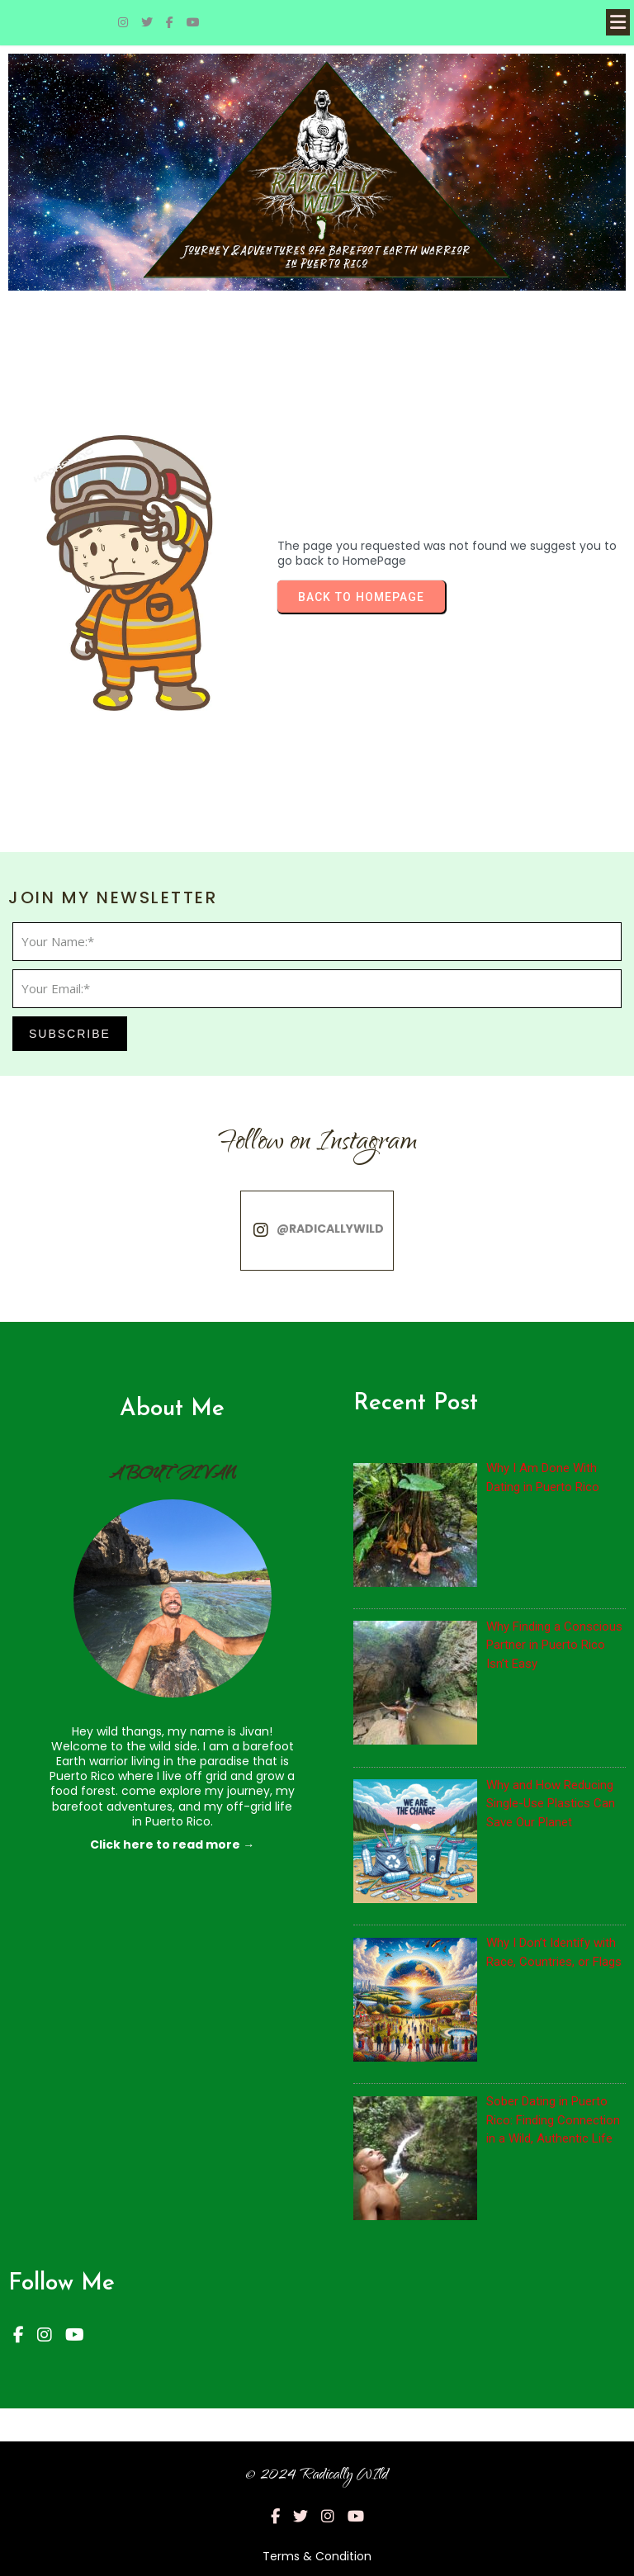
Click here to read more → (172, 1844)
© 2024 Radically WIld (317, 2476)
